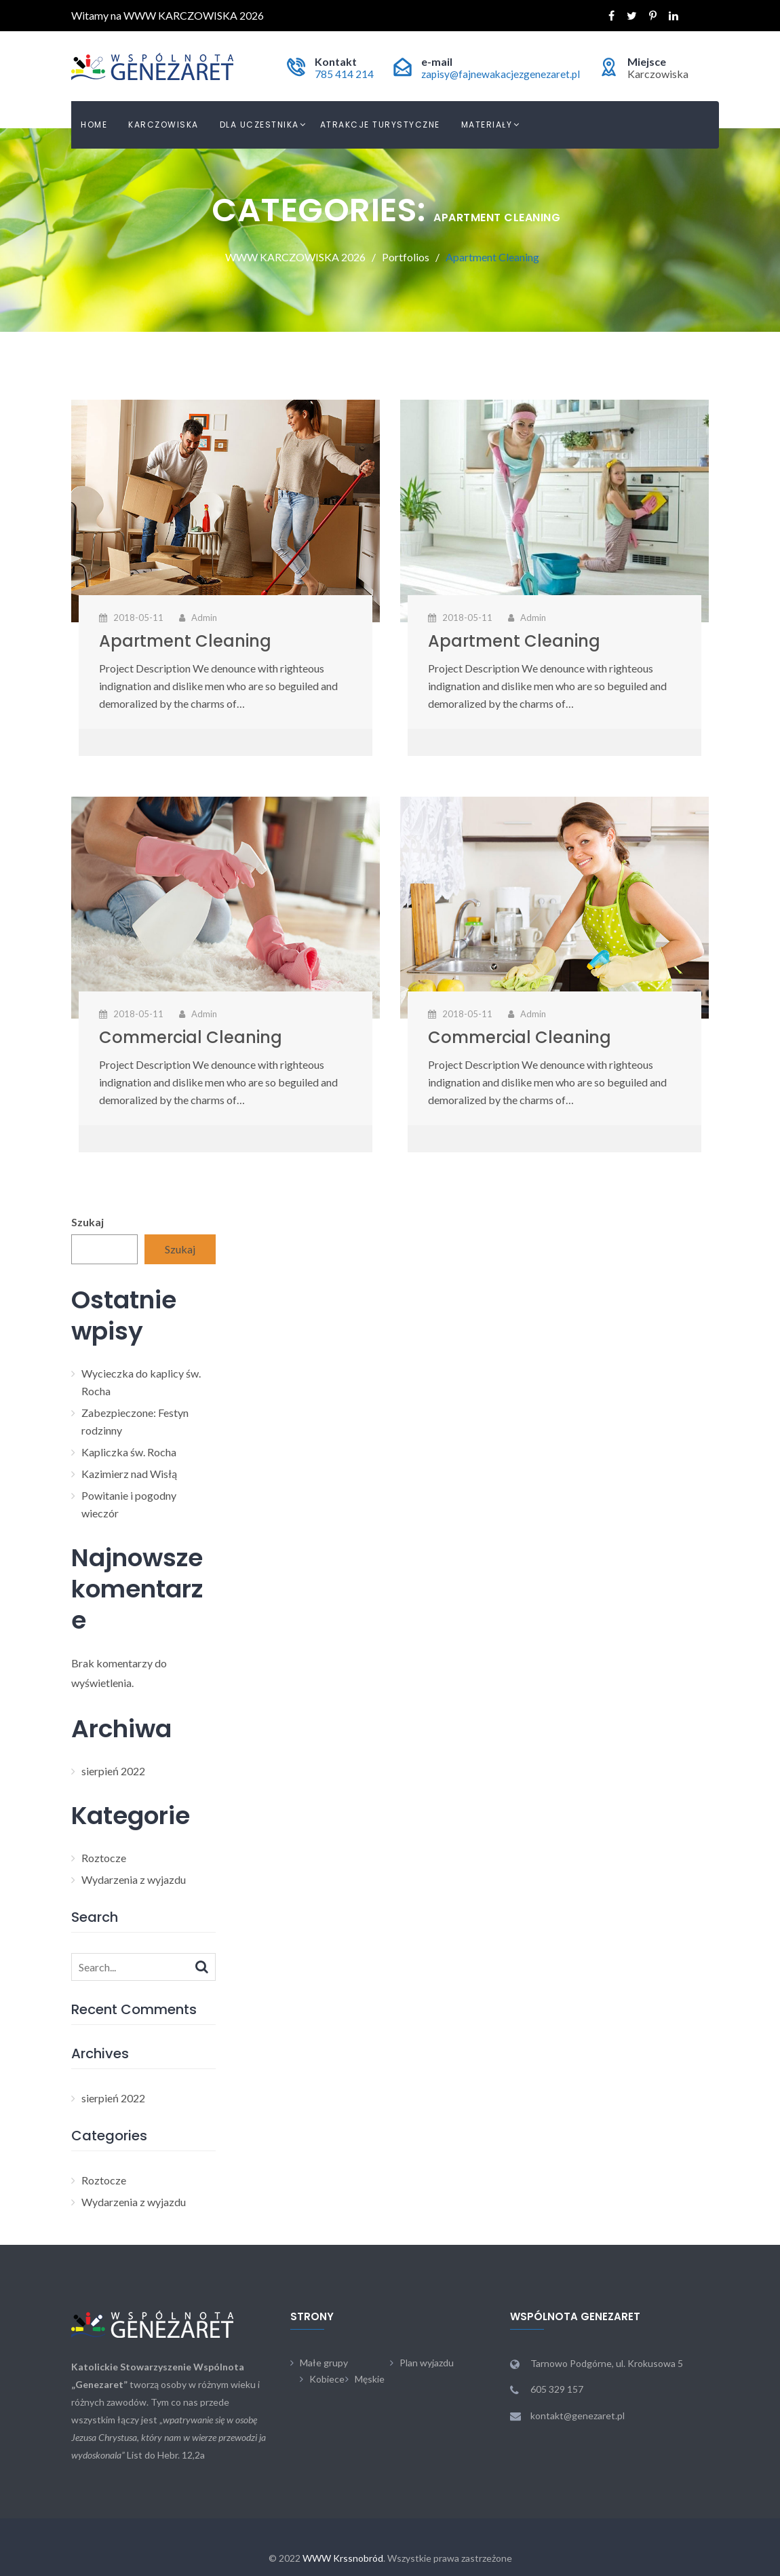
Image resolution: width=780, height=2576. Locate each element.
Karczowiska (163, 124)
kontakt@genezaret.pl (577, 2415)
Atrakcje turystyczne (380, 124)
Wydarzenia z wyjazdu (133, 1879)
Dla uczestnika (259, 124)
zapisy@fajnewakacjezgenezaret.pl (498, 73)
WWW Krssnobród (343, 2558)
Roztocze (103, 1857)
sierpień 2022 (113, 1770)
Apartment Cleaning (185, 641)
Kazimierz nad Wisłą (129, 1473)
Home (94, 124)
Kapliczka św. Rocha (128, 1451)
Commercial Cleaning (190, 1037)
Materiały (487, 124)
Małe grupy (324, 2362)
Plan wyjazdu (426, 2362)
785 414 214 (338, 73)
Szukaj (87, 1221)
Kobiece (327, 2379)
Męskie (370, 2379)
